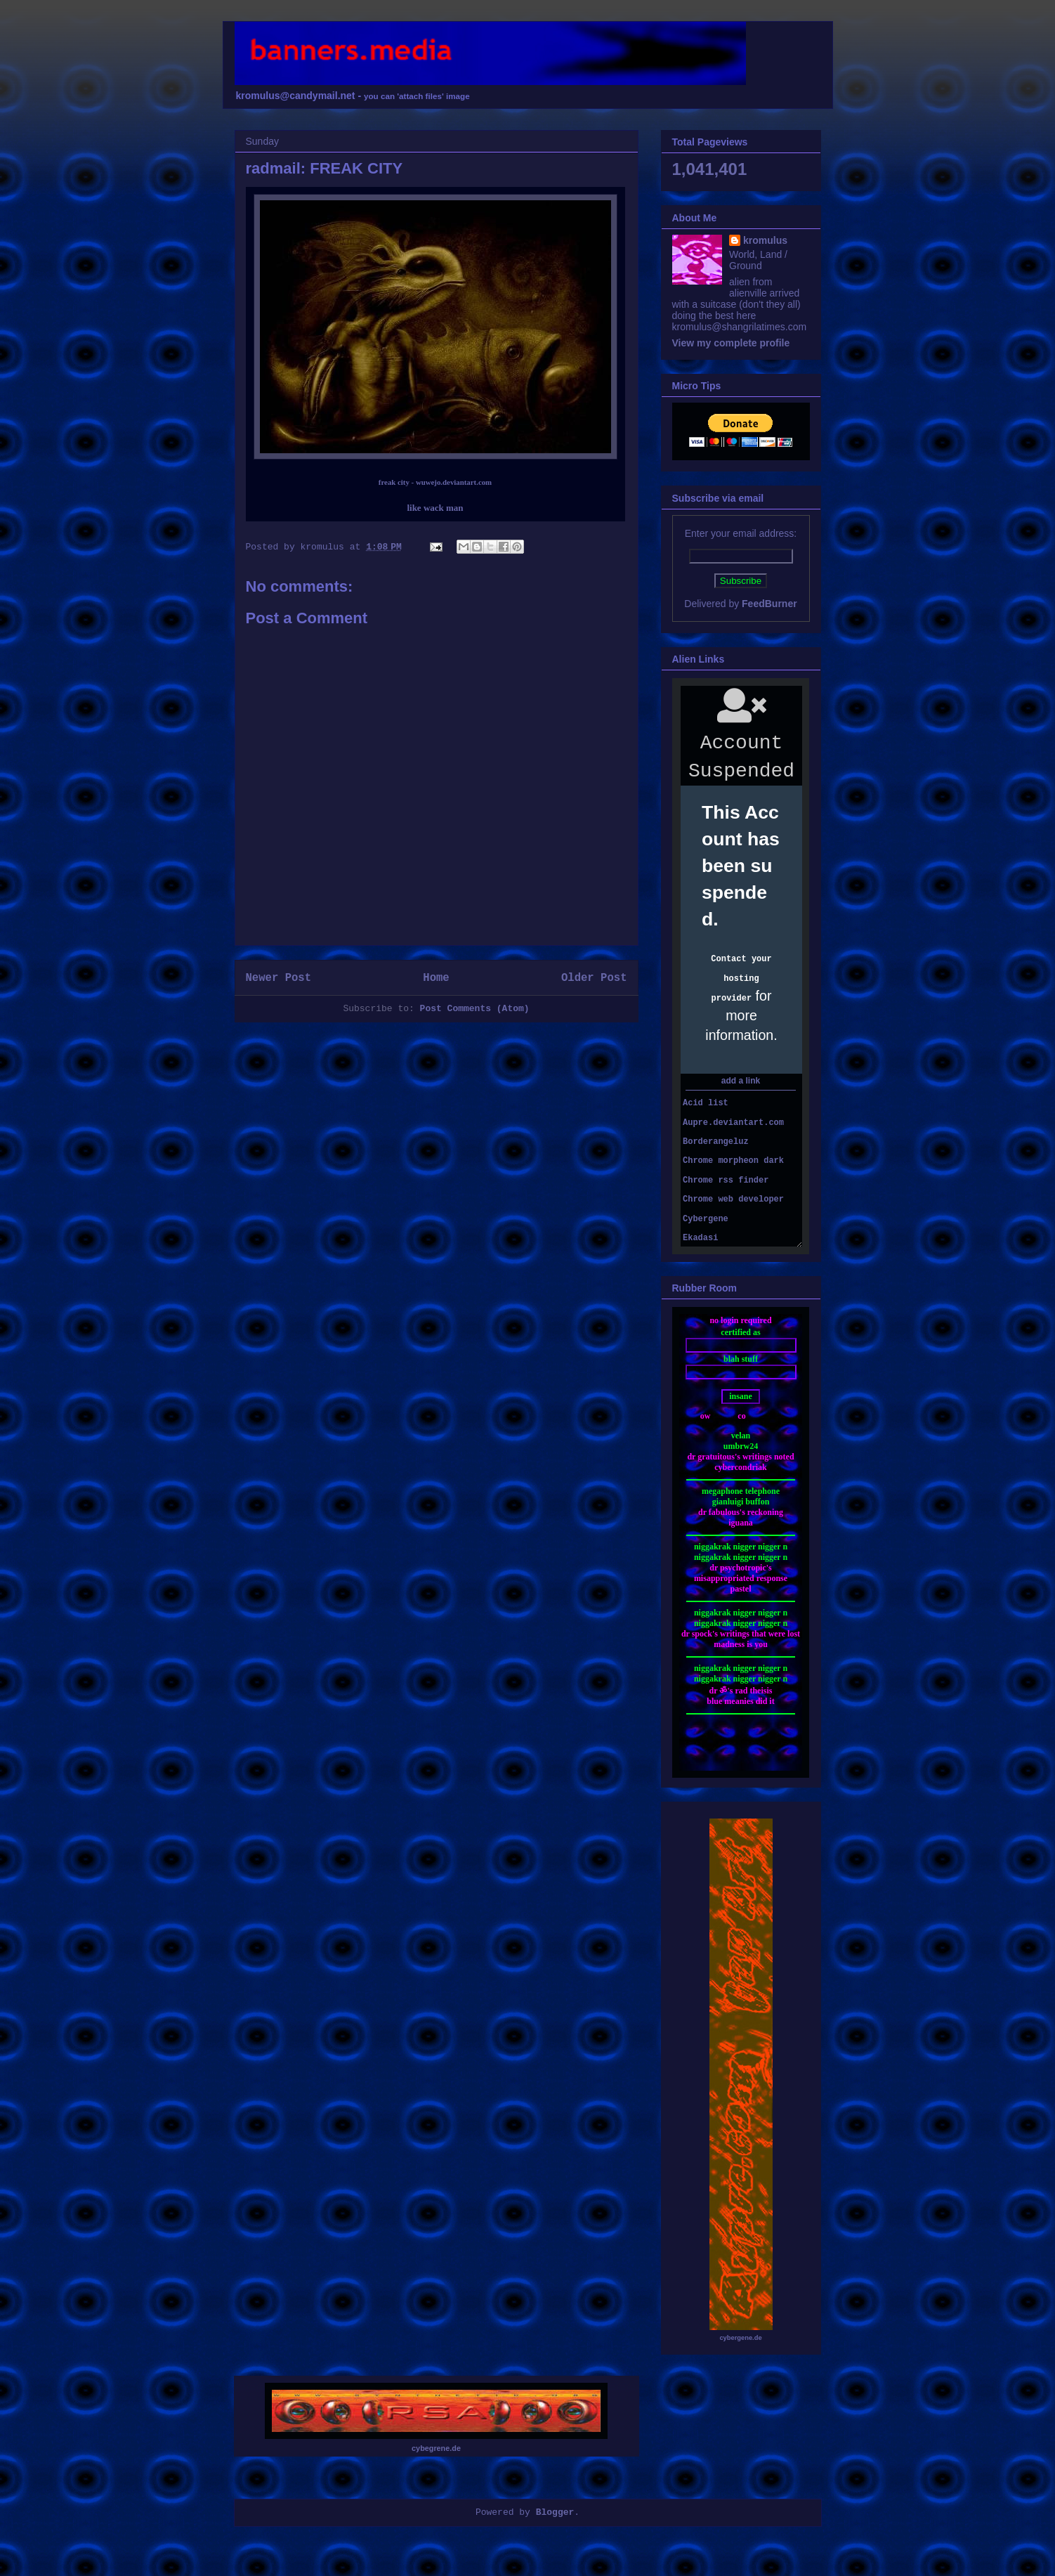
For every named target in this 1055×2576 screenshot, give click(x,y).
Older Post (594, 978)
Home (436, 978)
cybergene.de (740, 2337)
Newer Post (279, 978)
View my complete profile (731, 343)
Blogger (555, 2512)
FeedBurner (769, 603)
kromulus (765, 240)
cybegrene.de (436, 2448)
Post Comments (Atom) (475, 1008)
